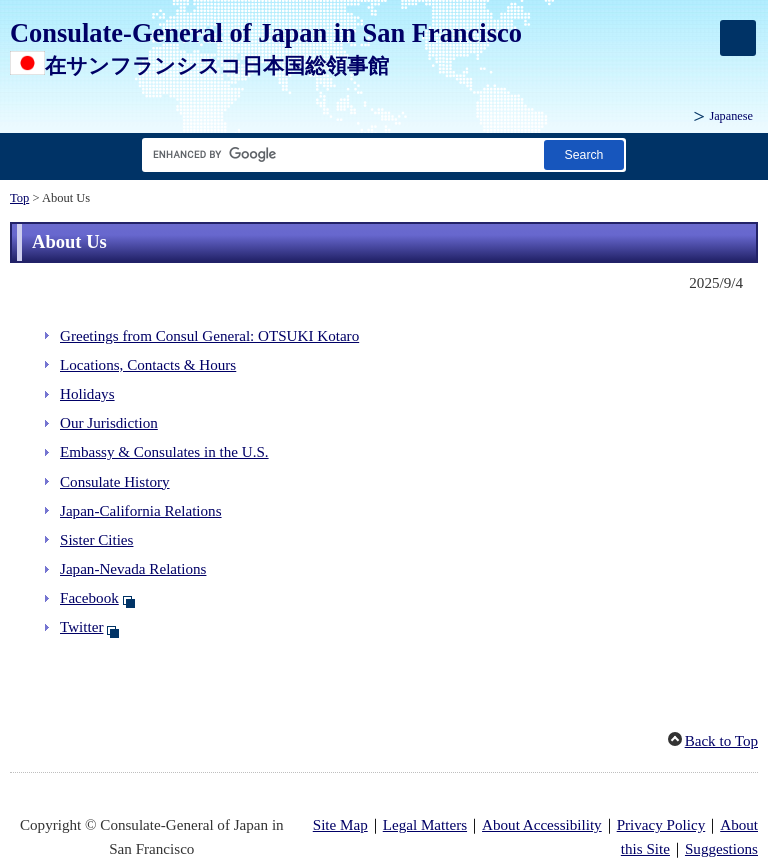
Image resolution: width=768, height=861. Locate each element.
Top (19, 198)
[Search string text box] (339, 154)
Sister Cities (96, 540)
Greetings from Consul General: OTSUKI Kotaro (209, 336)
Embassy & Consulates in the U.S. (164, 452)
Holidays (87, 394)
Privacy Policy (661, 825)
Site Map (340, 825)
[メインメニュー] (738, 38)
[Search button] (584, 154)
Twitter (81, 627)
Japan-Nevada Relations (133, 569)
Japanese (731, 116)
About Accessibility (542, 825)
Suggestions (721, 849)
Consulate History (115, 482)
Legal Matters (425, 825)
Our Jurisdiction (109, 423)
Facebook (89, 598)
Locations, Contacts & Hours (148, 365)
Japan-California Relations (141, 511)
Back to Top (721, 741)
